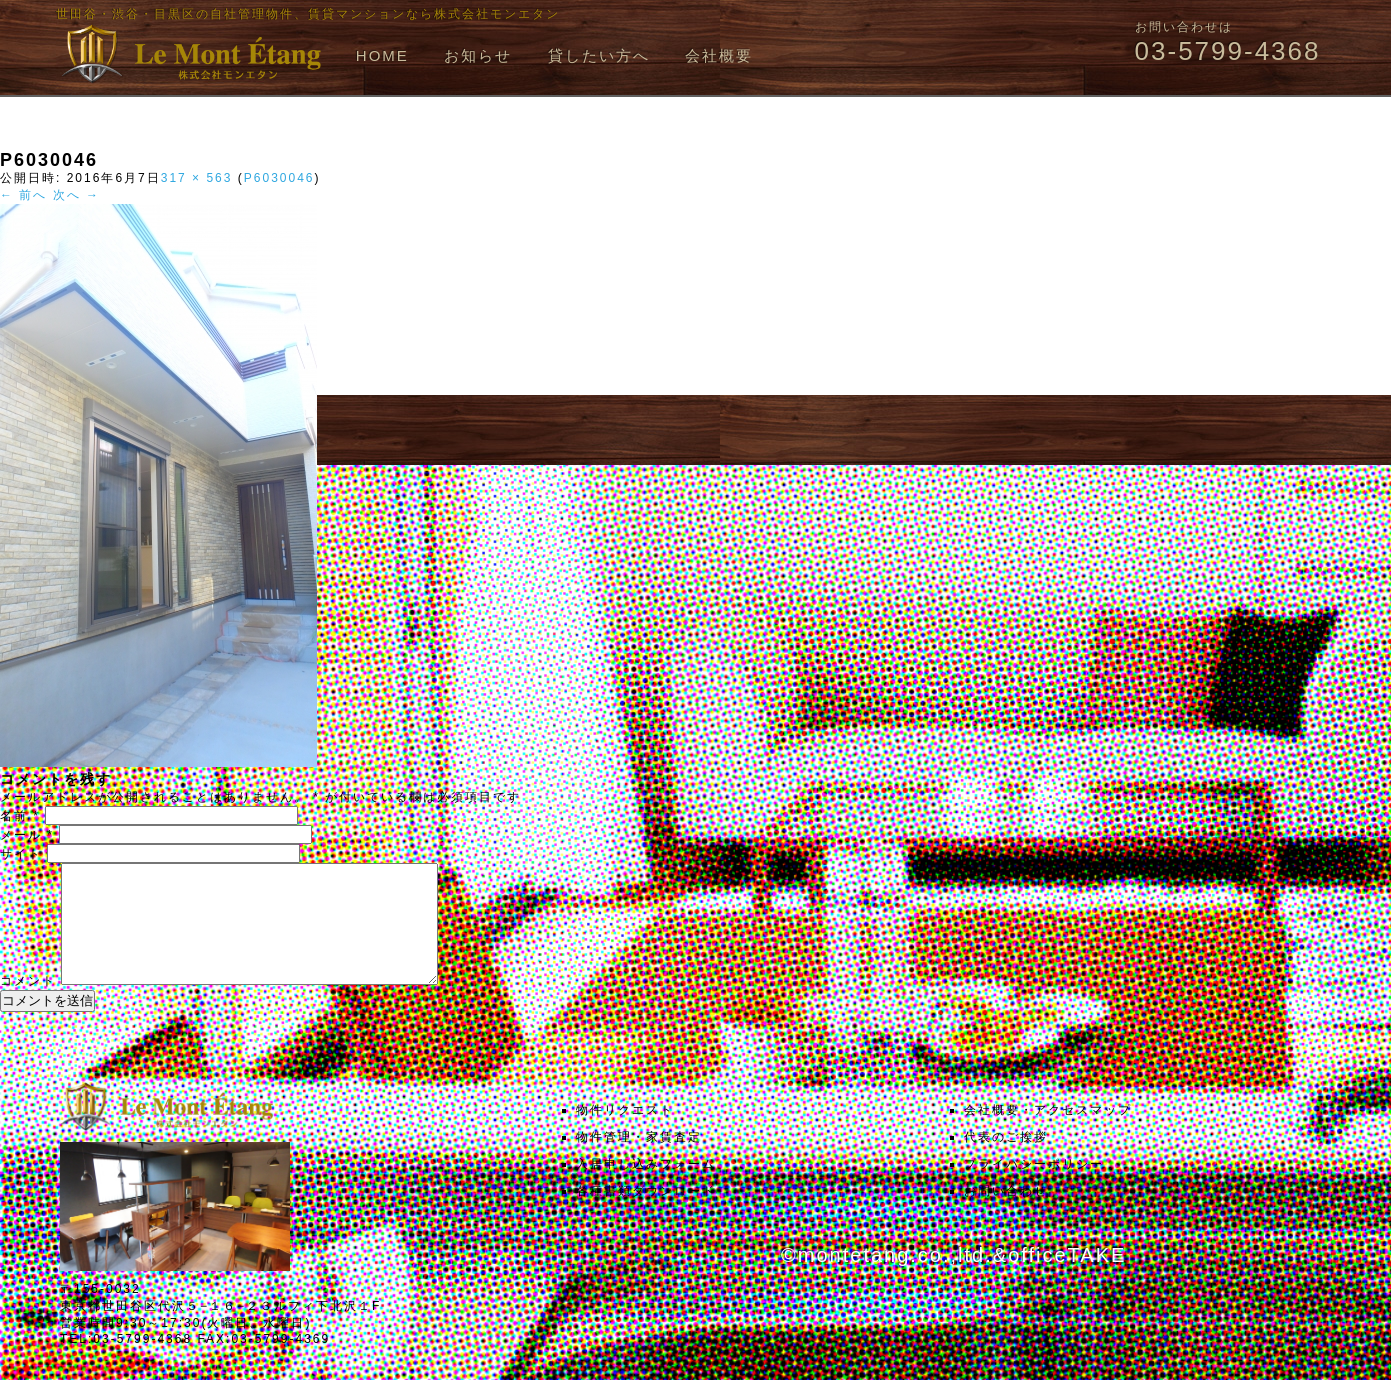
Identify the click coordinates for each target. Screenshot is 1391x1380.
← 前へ (23, 195)
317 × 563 (197, 178)
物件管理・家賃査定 (639, 1161)
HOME (382, 55)
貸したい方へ (599, 55)
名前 (20, 816)
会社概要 (719, 55)
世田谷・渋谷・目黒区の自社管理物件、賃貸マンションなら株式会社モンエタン (308, 14)
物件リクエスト (625, 1134)
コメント (28, 1005)
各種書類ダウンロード (646, 1215)
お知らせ (478, 55)
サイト (21, 854)
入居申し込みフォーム (646, 1188)
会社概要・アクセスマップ (1048, 1134)
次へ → (76, 195)
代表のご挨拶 (1006, 1161)
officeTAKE (1067, 1279)
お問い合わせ (1006, 1215)
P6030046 (279, 178)
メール (27, 835)
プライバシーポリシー (1034, 1188)
